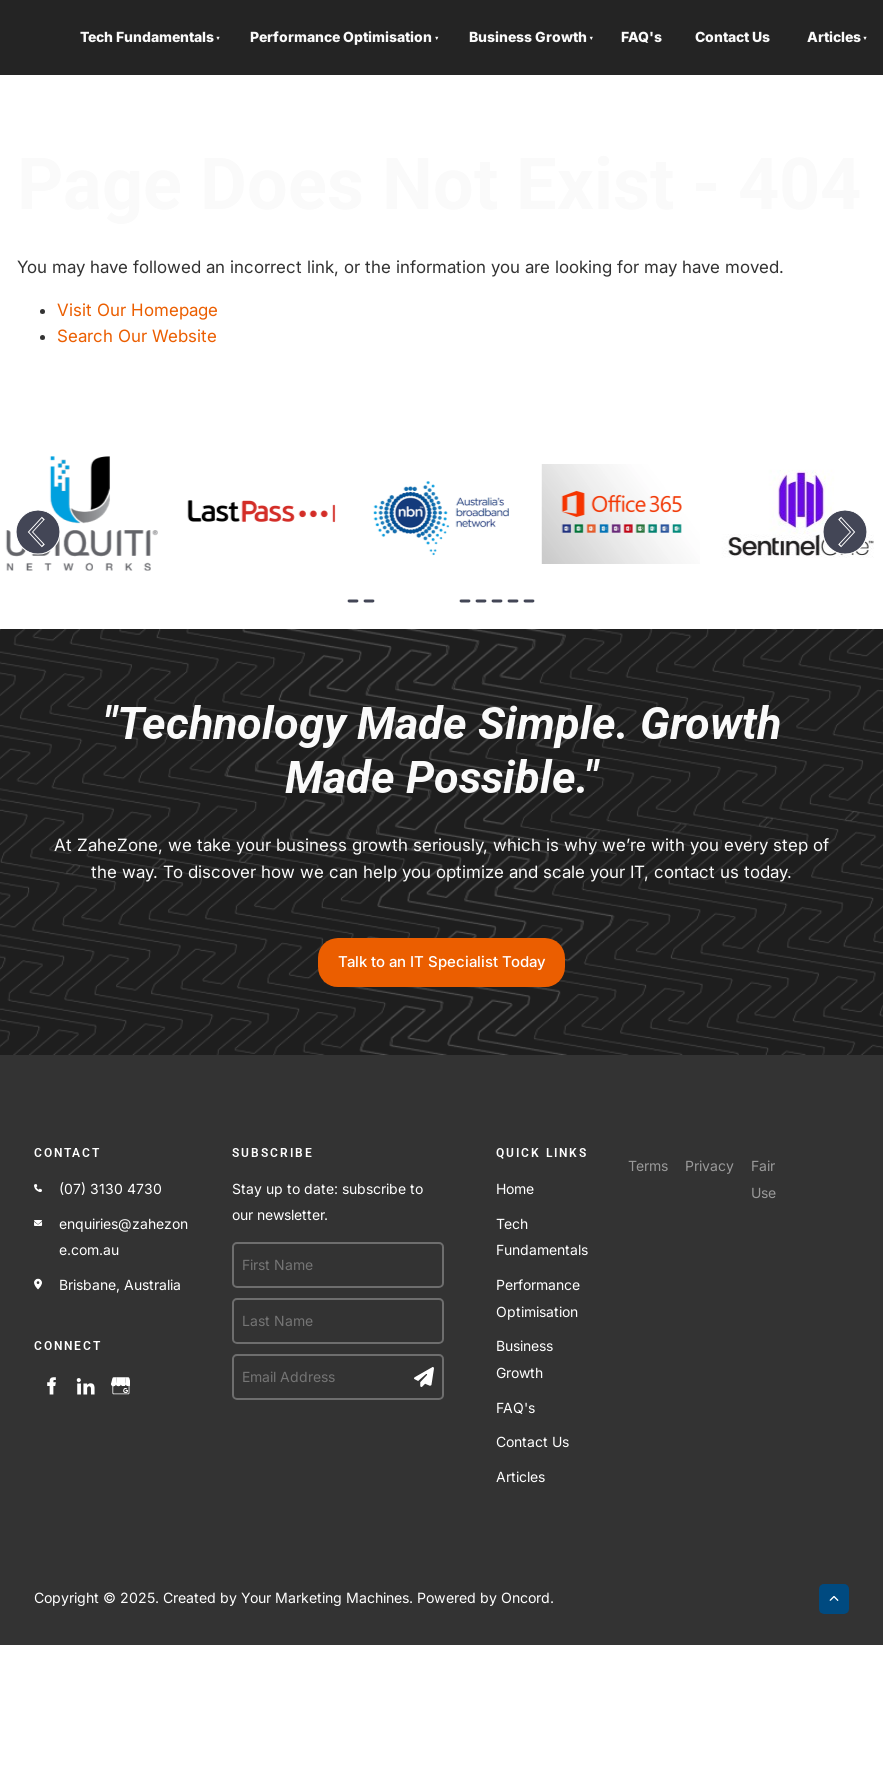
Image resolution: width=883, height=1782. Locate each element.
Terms (648, 1165)
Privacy (709, 1165)
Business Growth (528, 36)
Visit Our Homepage (137, 310)
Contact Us (732, 36)
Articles (834, 36)
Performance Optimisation (341, 36)
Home (515, 1188)
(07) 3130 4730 (110, 1188)
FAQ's (641, 36)
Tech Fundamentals (147, 36)
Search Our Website (137, 336)
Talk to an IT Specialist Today (442, 951)
